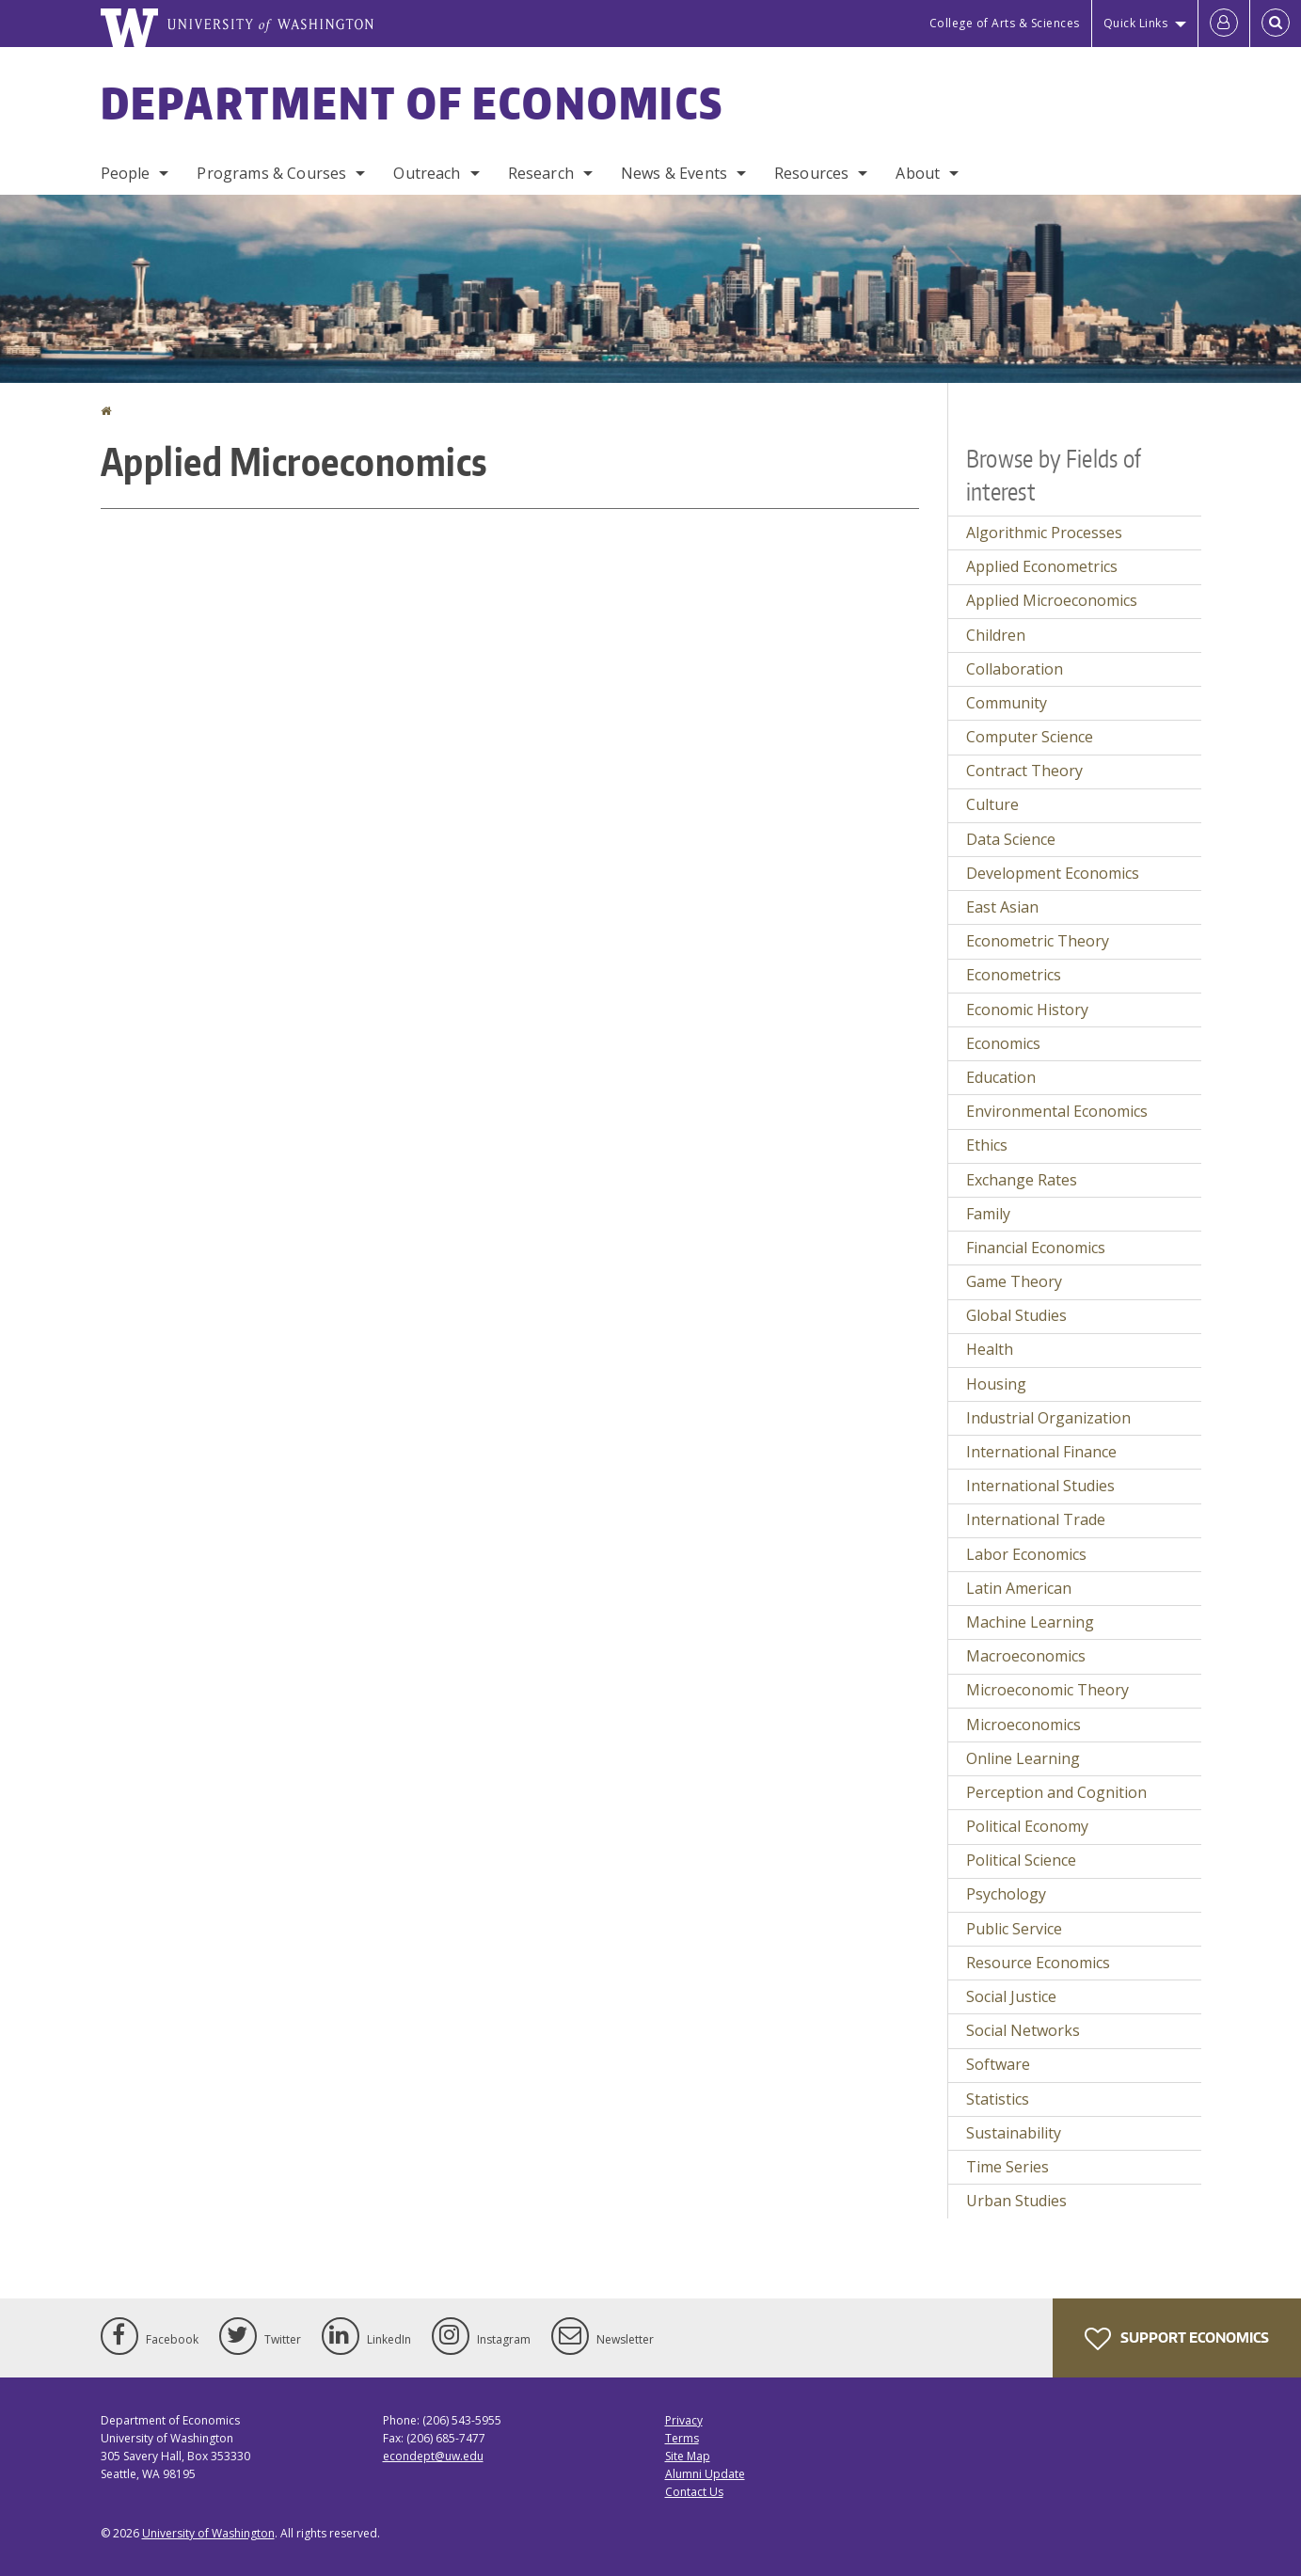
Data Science (1010, 839)
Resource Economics (1038, 1962)
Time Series (1007, 2166)
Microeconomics (1023, 1724)
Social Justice (1011, 1996)
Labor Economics (1026, 1554)
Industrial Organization (1048, 1417)
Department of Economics (412, 102)
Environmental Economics (1057, 1111)
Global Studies (1016, 1315)
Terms (682, 2438)
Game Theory (1014, 1281)
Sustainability (1013, 2133)
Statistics (997, 2099)
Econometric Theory (1037, 940)
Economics (1003, 1043)
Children (995, 635)
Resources (811, 173)
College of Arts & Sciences (1004, 23)
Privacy (684, 2420)
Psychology (1006, 1894)
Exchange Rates (1021, 1179)
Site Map (687, 2456)
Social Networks (1023, 2030)
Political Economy (1027, 1826)
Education (1001, 1077)
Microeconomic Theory (1047, 1689)
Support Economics (1177, 2339)
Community (1006, 702)
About (918, 173)
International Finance (1041, 1451)
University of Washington (208, 2533)
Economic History (1027, 1009)
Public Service (1014, 1928)
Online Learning (1023, 1758)
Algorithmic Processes (1044, 532)
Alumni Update (705, 2474)
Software (998, 2064)
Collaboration (1014, 669)
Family (988, 1213)
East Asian (1002, 907)
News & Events (674, 173)
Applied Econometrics (1042, 566)
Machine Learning (1030, 1622)
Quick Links (1135, 23)
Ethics (986, 1145)
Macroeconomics (1026, 1656)
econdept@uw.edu (433, 2456)
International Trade (1035, 1519)
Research (541, 173)
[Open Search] (1275, 23)
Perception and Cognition (1056, 1792)
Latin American (1018, 1588)
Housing (996, 1384)
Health (989, 1349)
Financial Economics (1035, 1247)
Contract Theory (1024, 770)
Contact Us (694, 2492)
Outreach (426, 173)
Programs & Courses (271, 173)
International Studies (1040, 1485)
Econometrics (1013, 974)
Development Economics (1052, 873)
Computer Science (1029, 736)
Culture (992, 804)
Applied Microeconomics (1051, 600)
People (126, 173)
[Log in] (1223, 23)
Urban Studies (1016, 2200)
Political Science (1021, 1860)
